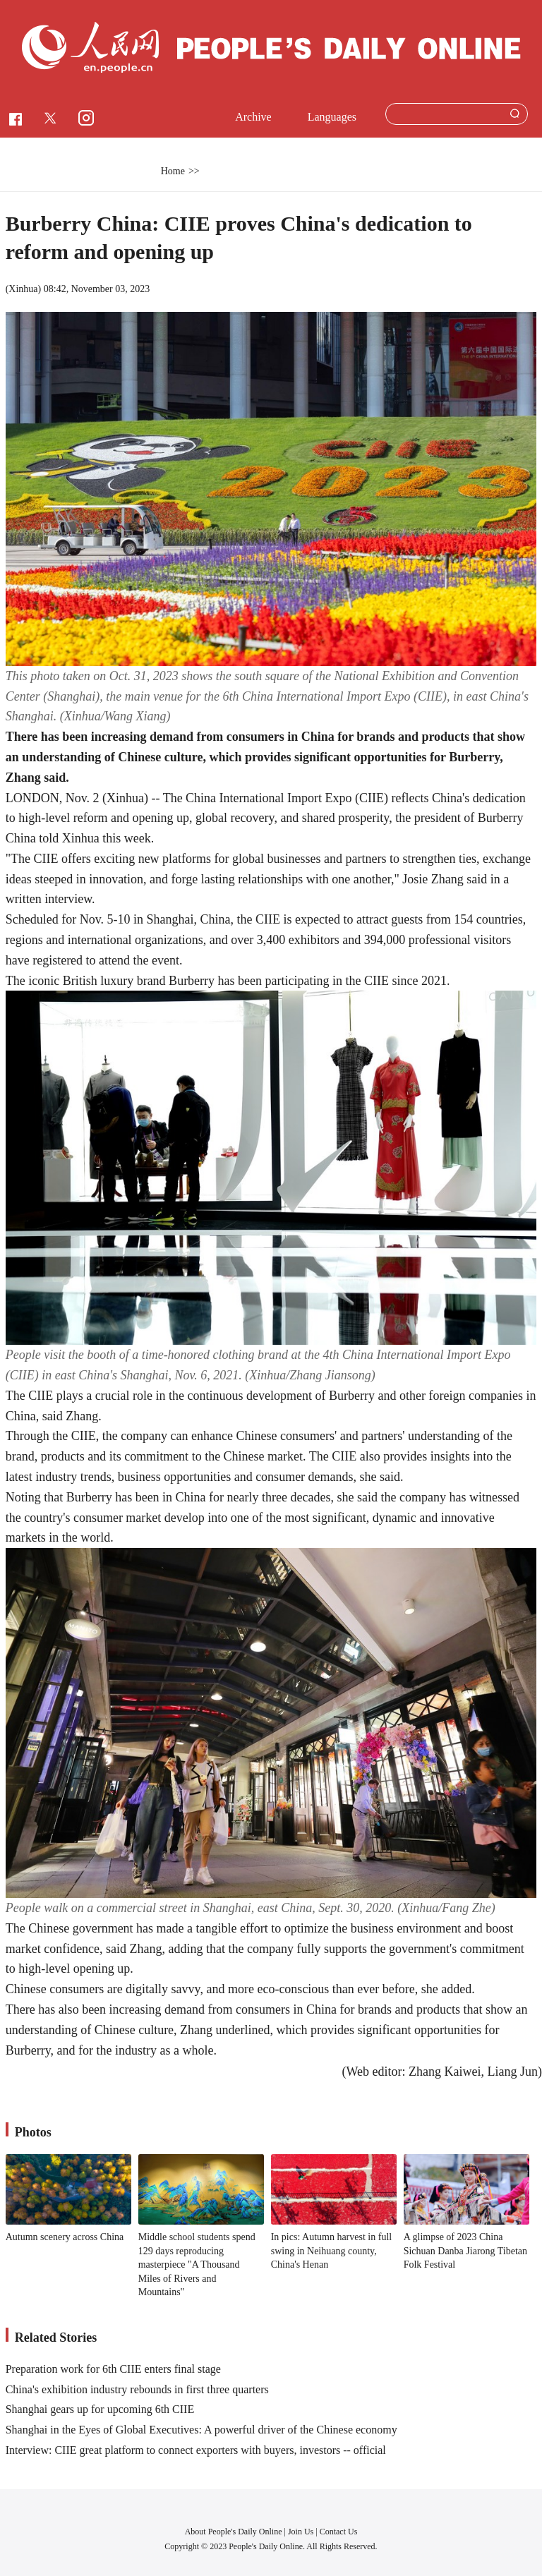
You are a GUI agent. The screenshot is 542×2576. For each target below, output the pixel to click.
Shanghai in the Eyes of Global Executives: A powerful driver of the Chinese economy (201, 2430)
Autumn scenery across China (65, 2237)
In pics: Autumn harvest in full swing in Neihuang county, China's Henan (331, 2251)
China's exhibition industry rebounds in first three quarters (137, 2389)
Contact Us (339, 2531)
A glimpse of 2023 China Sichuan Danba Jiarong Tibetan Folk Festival (465, 2251)
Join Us (301, 2531)
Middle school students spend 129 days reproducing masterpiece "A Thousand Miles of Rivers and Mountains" (196, 2264)
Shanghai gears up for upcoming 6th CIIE (100, 2409)
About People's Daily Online (233, 2531)
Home (173, 171)
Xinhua (22, 289)
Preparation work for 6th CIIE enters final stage (113, 2369)
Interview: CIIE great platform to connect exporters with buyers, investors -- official (196, 2450)
